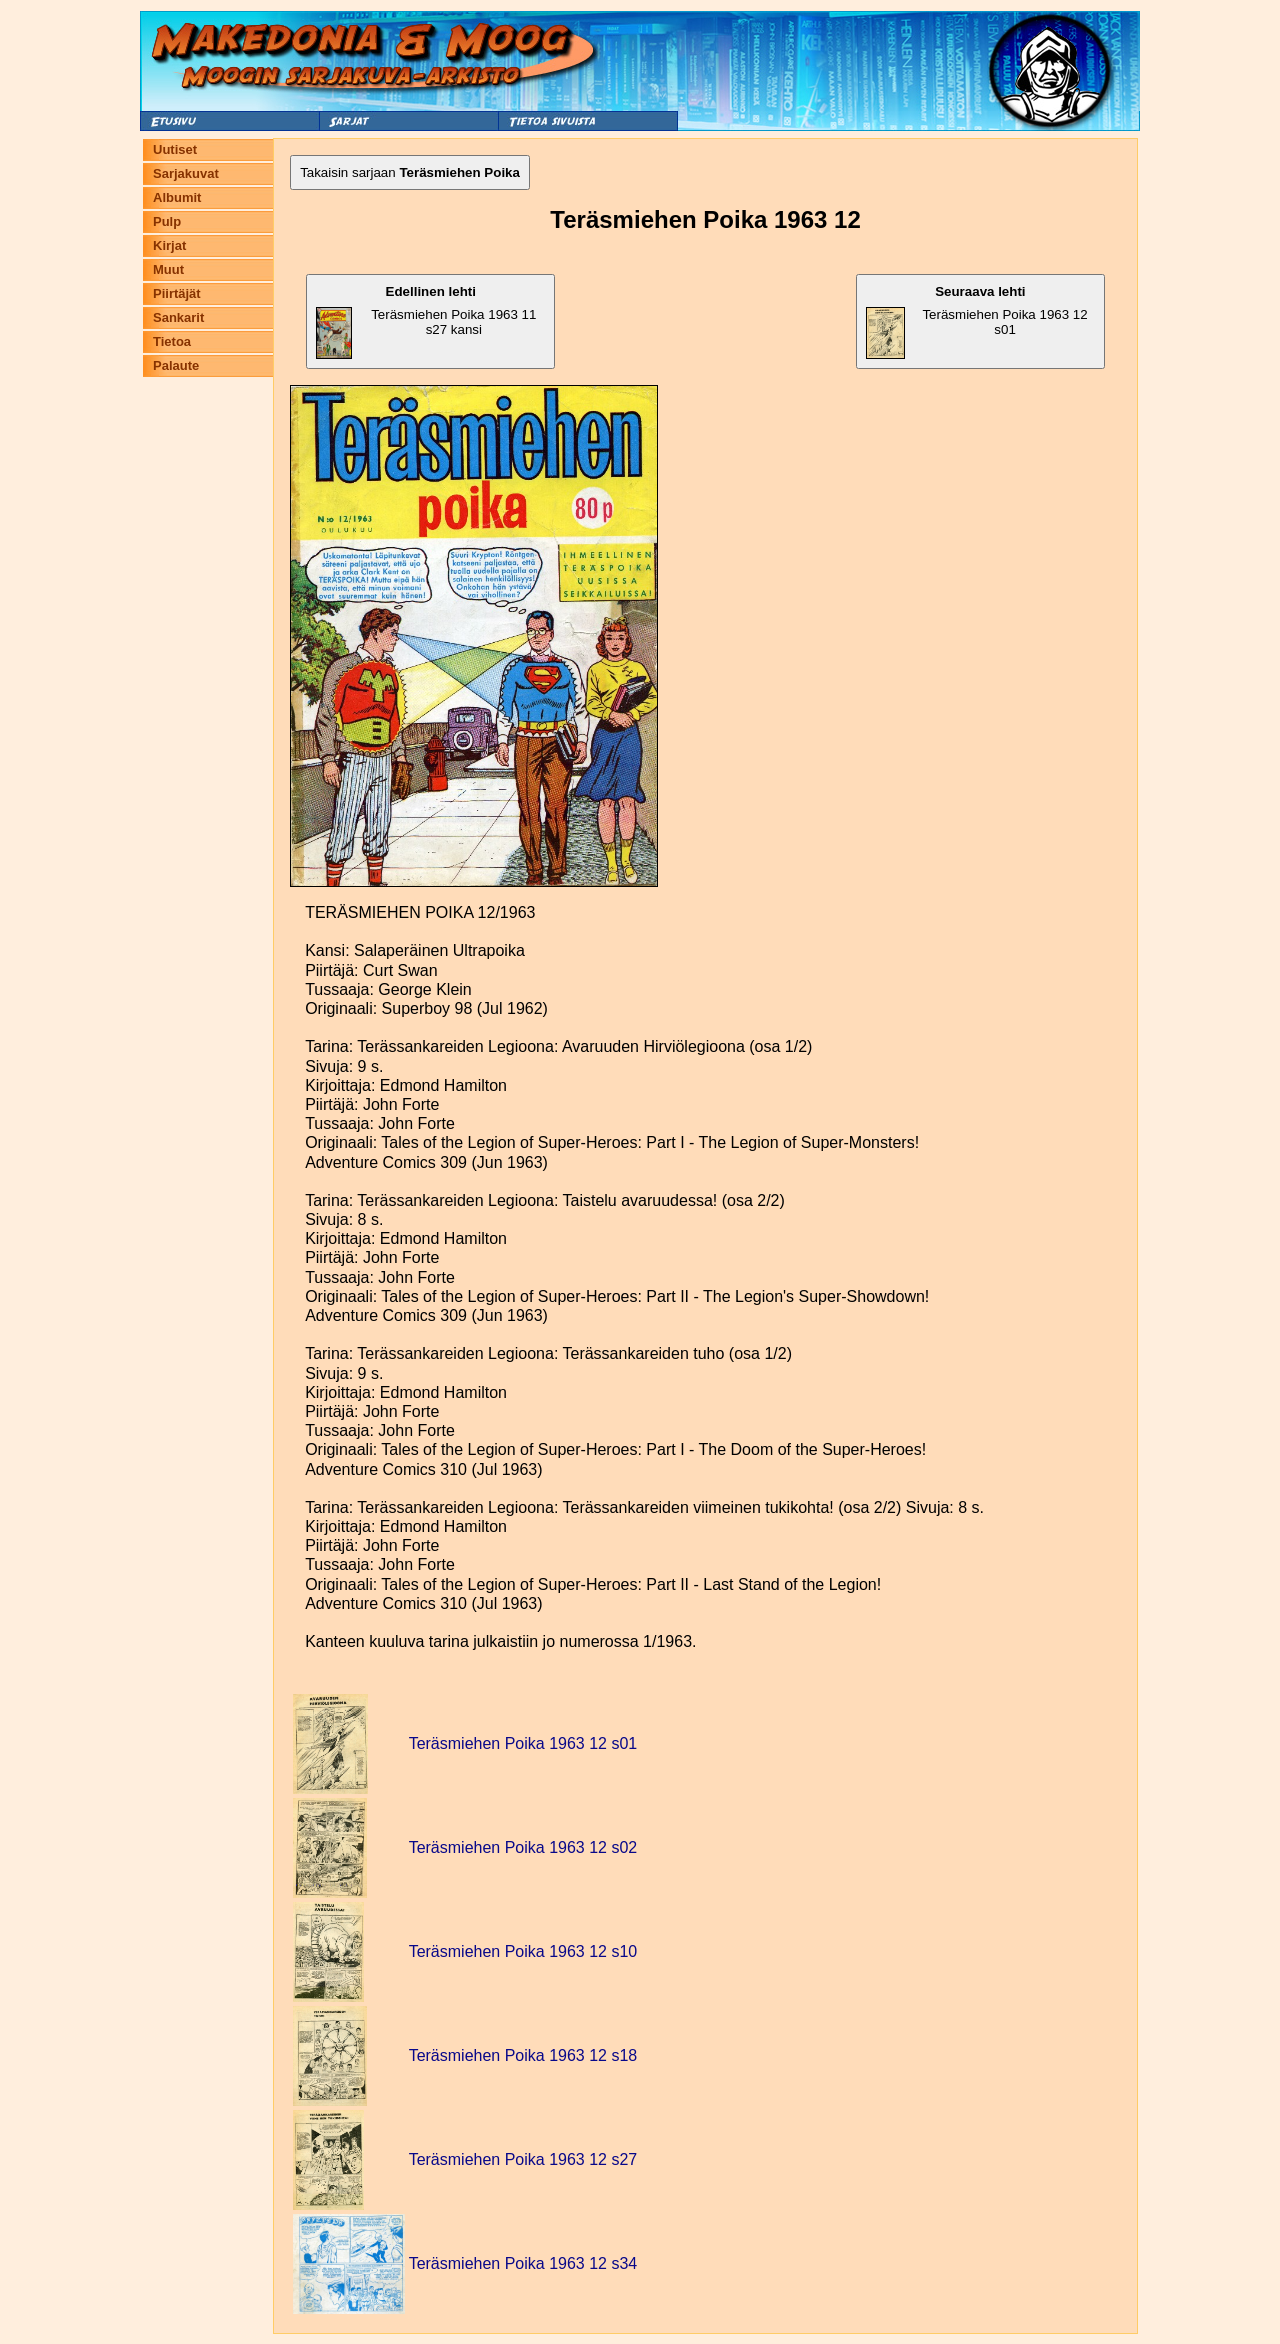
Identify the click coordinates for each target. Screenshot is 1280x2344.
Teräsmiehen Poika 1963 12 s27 (523, 2159)
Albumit (177, 197)
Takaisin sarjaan (410, 172)
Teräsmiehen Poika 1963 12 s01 (977, 321)
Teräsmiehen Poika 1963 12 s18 (523, 2055)
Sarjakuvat (186, 173)
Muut (168, 269)
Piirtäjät (177, 293)
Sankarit (178, 317)
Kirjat (169, 245)
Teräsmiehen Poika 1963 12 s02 (523, 1847)
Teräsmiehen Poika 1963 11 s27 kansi (426, 321)
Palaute (176, 365)
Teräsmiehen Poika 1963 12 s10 (523, 1951)
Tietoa (172, 341)
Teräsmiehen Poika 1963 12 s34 (523, 2263)
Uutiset (175, 149)
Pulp (167, 221)
